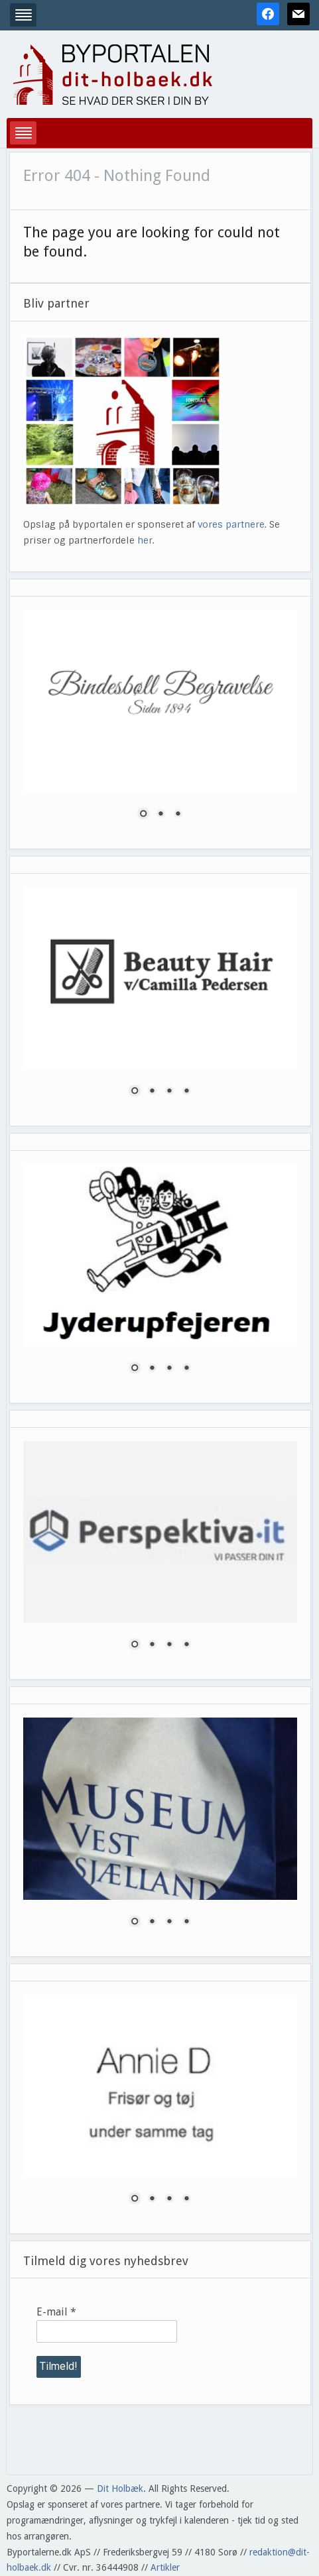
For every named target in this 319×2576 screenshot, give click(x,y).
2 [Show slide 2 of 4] (152, 1091)
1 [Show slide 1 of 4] (134, 1091)
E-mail (56, 2312)
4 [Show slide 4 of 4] (186, 1091)
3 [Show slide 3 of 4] (169, 1091)
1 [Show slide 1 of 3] (143, 814)
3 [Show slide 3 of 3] (177, 814)
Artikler (165, 2567)
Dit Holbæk (120, 2488)
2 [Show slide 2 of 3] (160, 814)
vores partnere (231, 524)
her (145, 540)
